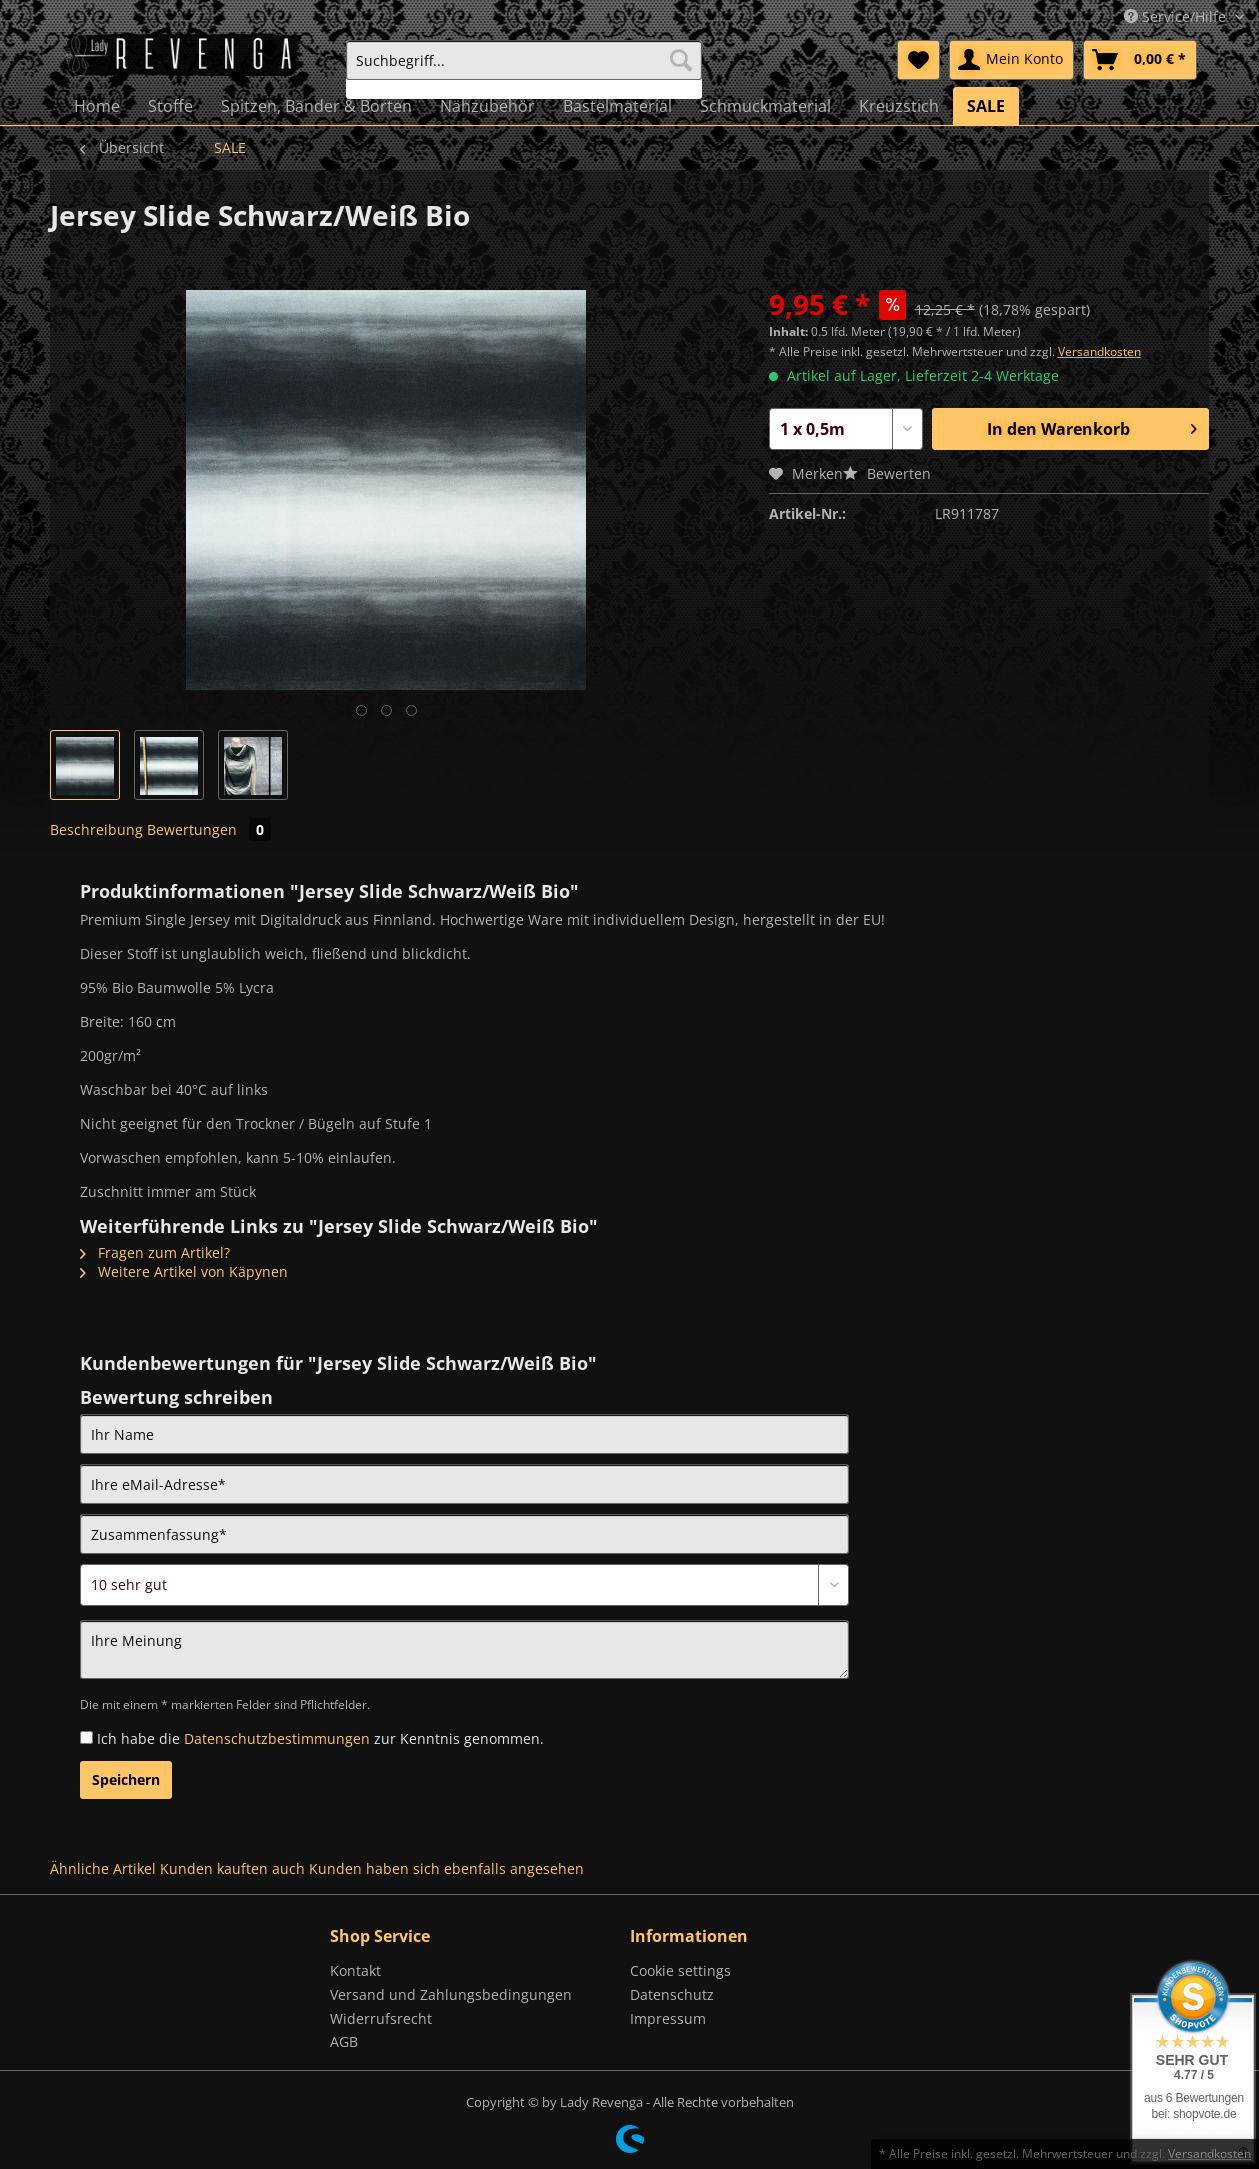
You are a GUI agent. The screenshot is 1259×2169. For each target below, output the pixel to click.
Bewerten (887, 473)
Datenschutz (672, 1994)
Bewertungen (209, 829)
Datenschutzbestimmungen (277, 1738)
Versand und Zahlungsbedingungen (451, 1994)
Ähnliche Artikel (103, 1868)
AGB (344, 2041)
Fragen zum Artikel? (155, 1252)
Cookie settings (680, 1970)
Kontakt (355, 1970)
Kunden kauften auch (232, 1868)
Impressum (668, 2018)
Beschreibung (96, 829)
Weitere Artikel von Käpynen (184, 1271)
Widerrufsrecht (381, 2018)
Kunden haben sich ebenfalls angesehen (446, 1868)
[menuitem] (524, 69)
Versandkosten (1099, 351)
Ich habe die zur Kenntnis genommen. (320, 1738)
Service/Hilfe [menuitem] (1177, 16)
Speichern (126, 1779)
